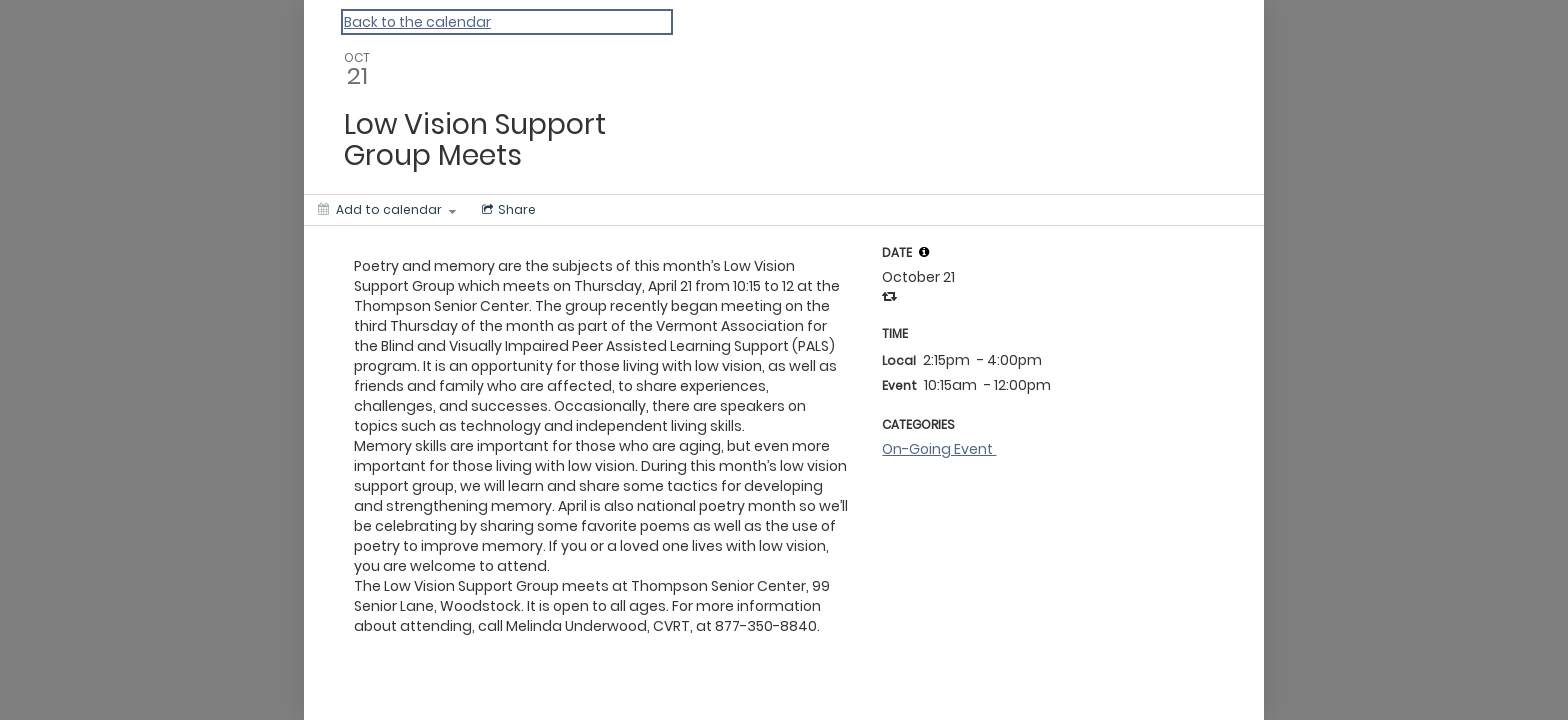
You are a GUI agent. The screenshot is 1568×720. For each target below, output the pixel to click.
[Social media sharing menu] (507, 210)
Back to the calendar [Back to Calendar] (417, 22)
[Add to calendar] (387, 210)
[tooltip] (924, 252)
